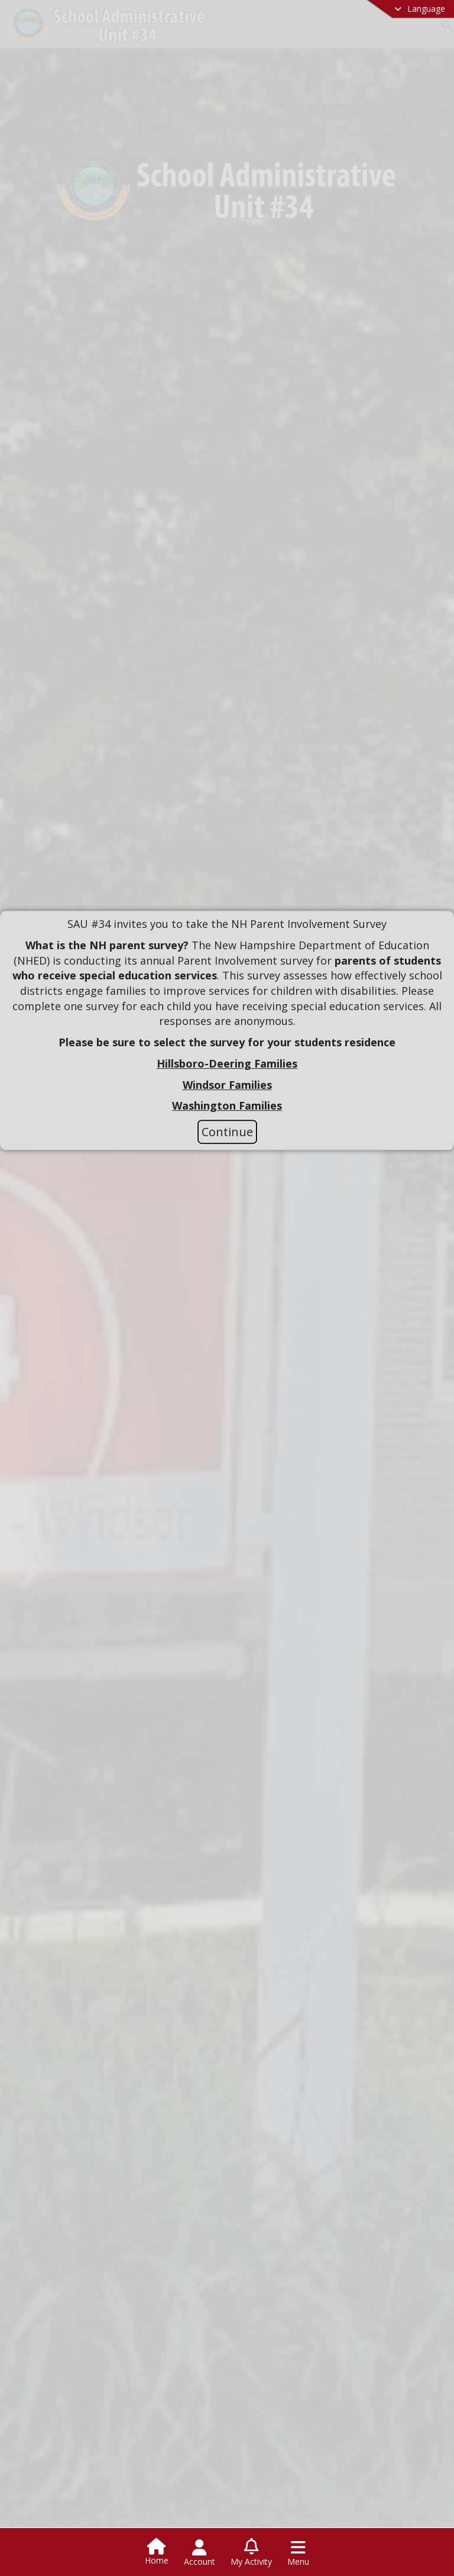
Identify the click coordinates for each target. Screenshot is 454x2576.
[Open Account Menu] (199, 2553)
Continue (227, 1132)
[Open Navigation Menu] (298, 2553)
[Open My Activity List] (251, 2553)
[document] (227, 1015)
